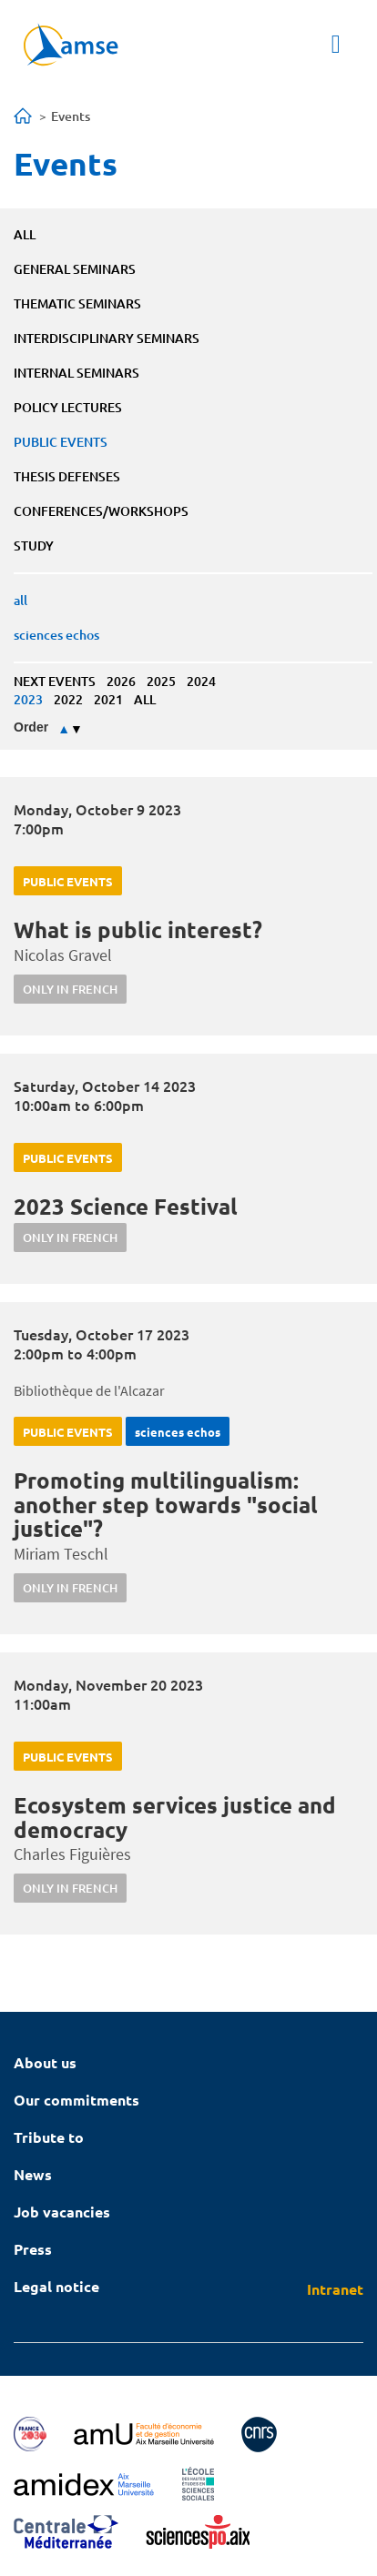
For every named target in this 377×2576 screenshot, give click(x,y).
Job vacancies (62, 2211)
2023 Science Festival (126, 1206)
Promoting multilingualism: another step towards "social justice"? (166, 1504)
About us (45, 2062)
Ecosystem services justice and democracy (175, 1817)
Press (33, 2248)
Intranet (335, 2288)
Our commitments (76, 2099)
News (33, 2174)
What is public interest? (138, 929)
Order (31, 727)
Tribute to (49, 2137)
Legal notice (56, 2286)
